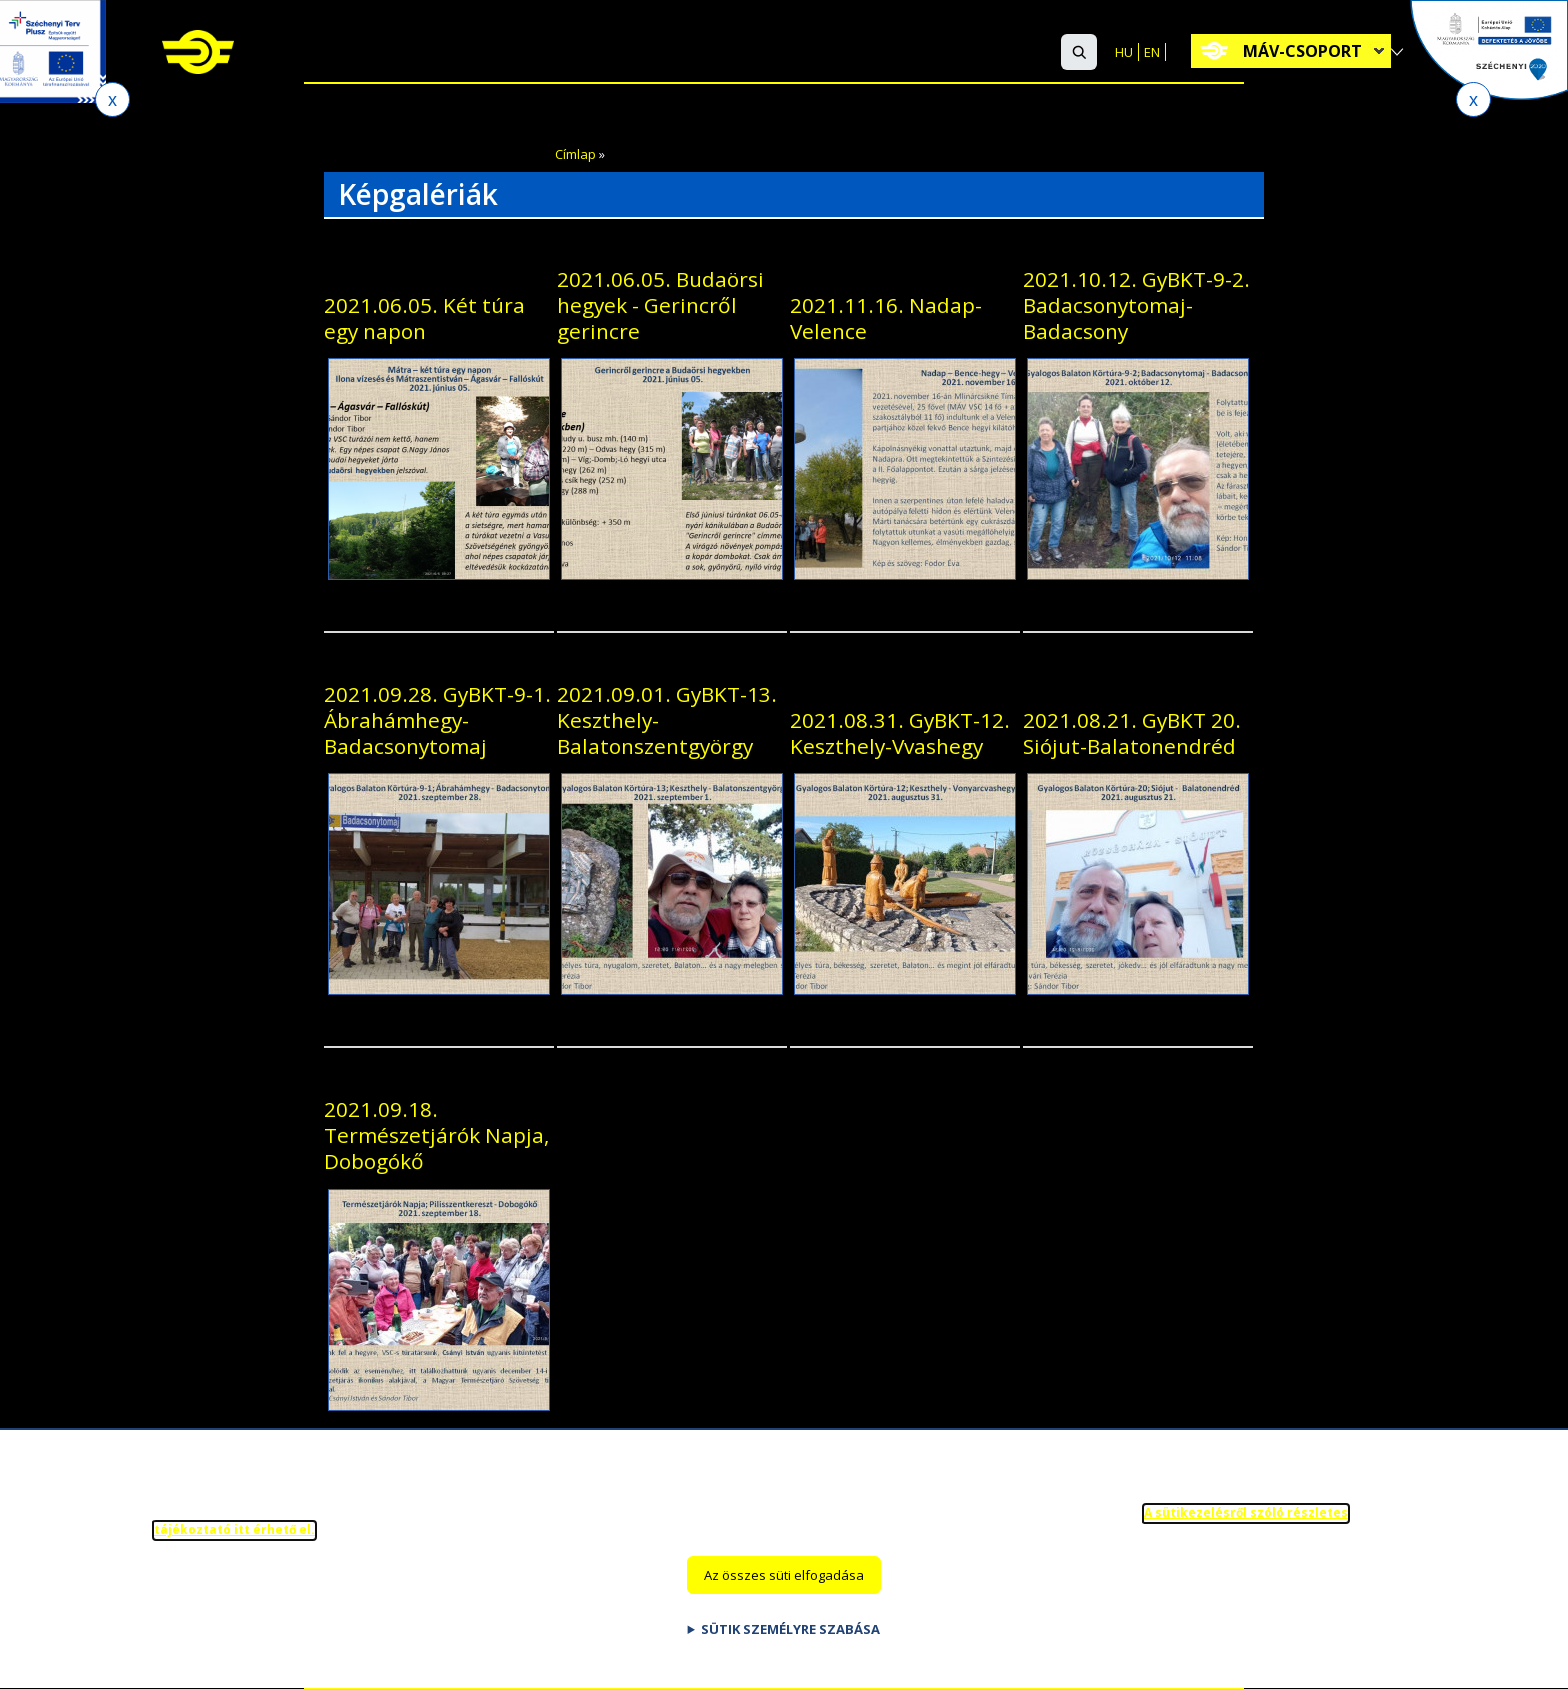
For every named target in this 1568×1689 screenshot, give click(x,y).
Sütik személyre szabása (790, 1651)
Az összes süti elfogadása (784, 1596)
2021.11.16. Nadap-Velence (886, 318)
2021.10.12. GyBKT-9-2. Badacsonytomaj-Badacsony (1136, 305)
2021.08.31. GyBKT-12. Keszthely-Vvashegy (900, 733)
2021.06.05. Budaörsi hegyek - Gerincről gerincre (660, 305)
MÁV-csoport (1306, 51)
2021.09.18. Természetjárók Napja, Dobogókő (436, 1135)
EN (1152, 52)
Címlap (575, 154)
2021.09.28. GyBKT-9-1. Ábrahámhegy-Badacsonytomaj (437, 720)
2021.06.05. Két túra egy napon (424, 318)
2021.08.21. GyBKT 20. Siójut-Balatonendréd (1132, 733)
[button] (1079, 52)
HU (1124, 52)
